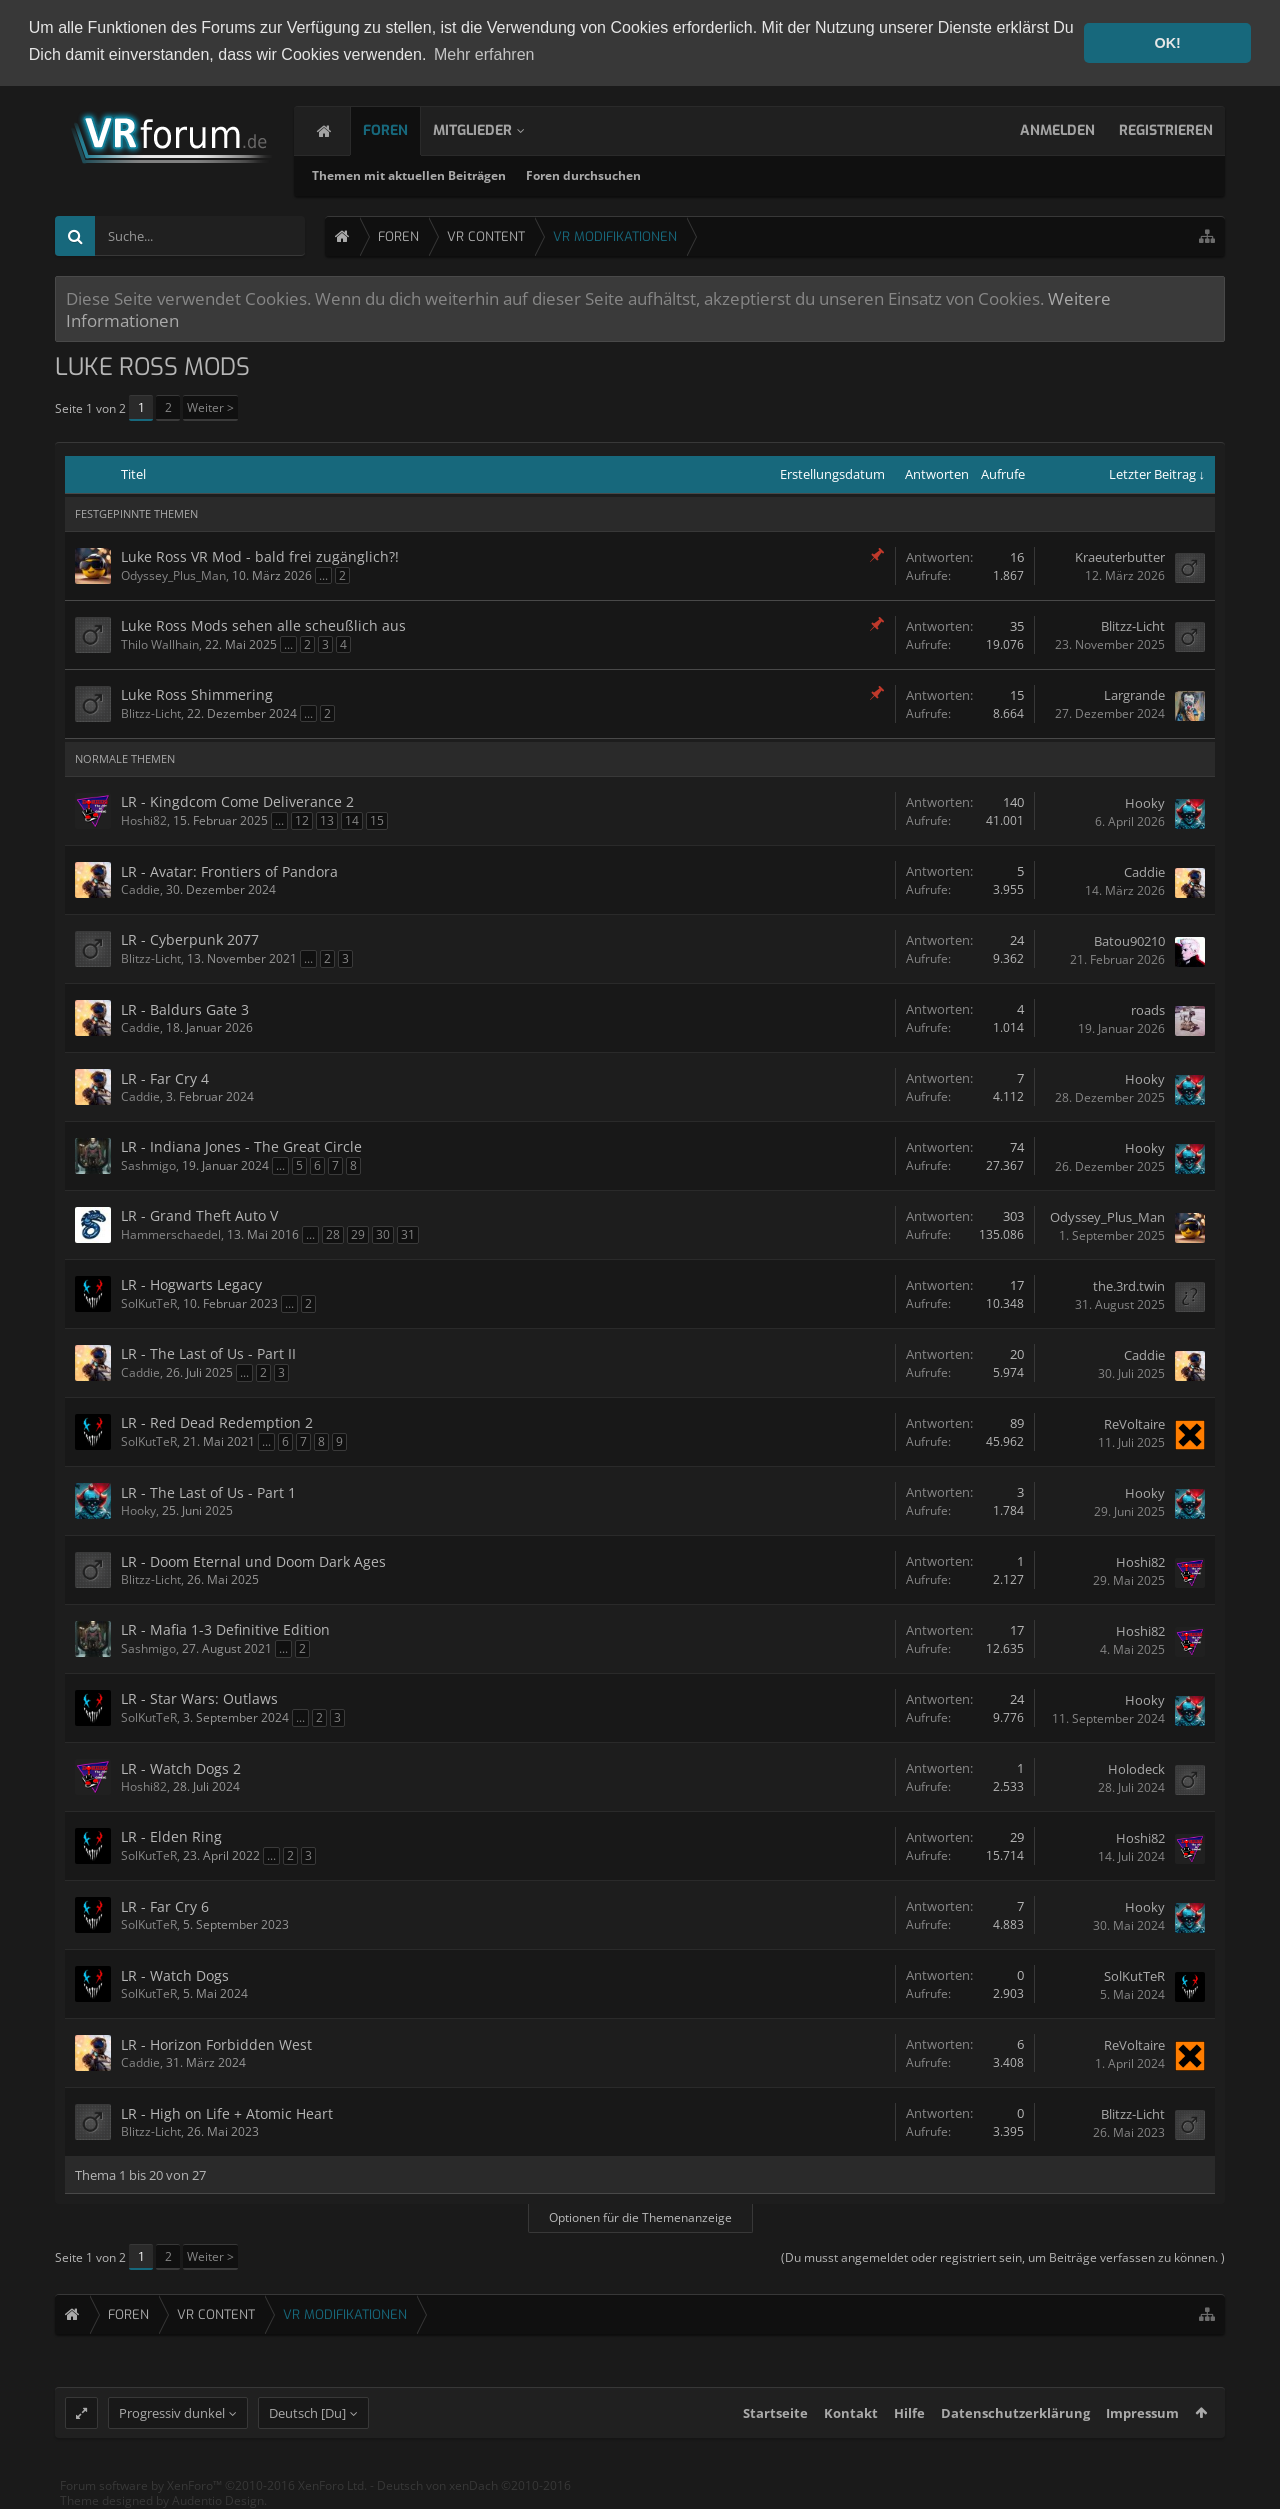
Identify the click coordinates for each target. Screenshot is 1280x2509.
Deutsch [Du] (307, 2418)
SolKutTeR (149, 1303)
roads (1148, 1010)
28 (333, 1234)
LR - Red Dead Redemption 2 (217, 1422)
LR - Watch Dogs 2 (181, 1768)
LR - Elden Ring (171, 1836)
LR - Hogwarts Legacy (191, 1284)
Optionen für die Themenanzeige (640, 2217)
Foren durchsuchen (614, 175)
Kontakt (851, 2418)
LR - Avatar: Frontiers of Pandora (229, 871)
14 (352, 820)
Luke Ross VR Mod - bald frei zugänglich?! (260, 556)
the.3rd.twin (1129, 1286)
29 (358, 1234)
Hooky (1145, 803)
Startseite (775, 2418)
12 (302, 820)
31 (408, 1234)
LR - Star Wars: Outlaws (199, 1698)
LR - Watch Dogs (175, 1975)
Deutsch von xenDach (474, 2490)
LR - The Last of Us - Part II (208, 1353)
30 (383, 1234)
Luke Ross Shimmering (197, 694)
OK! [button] (1167, 43)
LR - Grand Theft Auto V (199, 1215)
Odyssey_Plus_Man (173, 575)
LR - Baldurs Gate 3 (185, 1009)
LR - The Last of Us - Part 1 (208, 1492)
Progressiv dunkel (172, 2418)
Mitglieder (492, 130)
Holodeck (1136, 1769)
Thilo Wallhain (160, 644)
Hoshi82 (144, 820)
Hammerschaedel (171, 1234)
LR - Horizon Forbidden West (216, 2044)
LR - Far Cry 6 (165, 1906)
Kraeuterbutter (1120, 557)
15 (377, 820)
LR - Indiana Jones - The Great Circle (241, 1146)
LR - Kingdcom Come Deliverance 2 (237, 801)
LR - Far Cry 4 (165, 1078)
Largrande (1134, 695)
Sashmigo (148, 1165)
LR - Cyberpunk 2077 (190, 939)
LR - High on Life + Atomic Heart (227, 2113)
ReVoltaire (1134, 1424)
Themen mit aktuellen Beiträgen (440, 175)
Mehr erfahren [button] (484, 54)
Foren (405, 130)
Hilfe (909, 2418)
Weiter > (210, 407)
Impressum (1142, 2418)
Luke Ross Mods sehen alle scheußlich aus (263, 625)
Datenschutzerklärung (1015, 2418)
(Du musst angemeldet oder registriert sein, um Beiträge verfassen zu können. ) (1003, 2257)
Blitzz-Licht (1133, 626)
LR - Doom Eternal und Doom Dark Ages (253, 1561)
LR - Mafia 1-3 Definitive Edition (225, 1629)
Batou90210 (1129, 941)
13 (327, 820)
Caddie (140, 889)
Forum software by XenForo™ (213, 2490)
